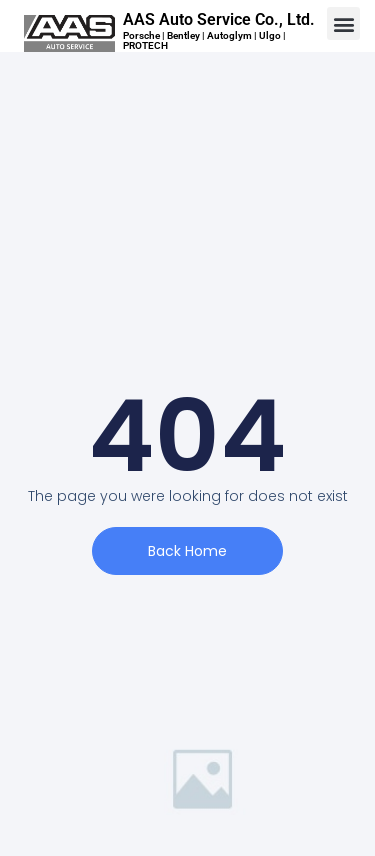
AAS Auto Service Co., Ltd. (219, 19)
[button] (343, 23)
